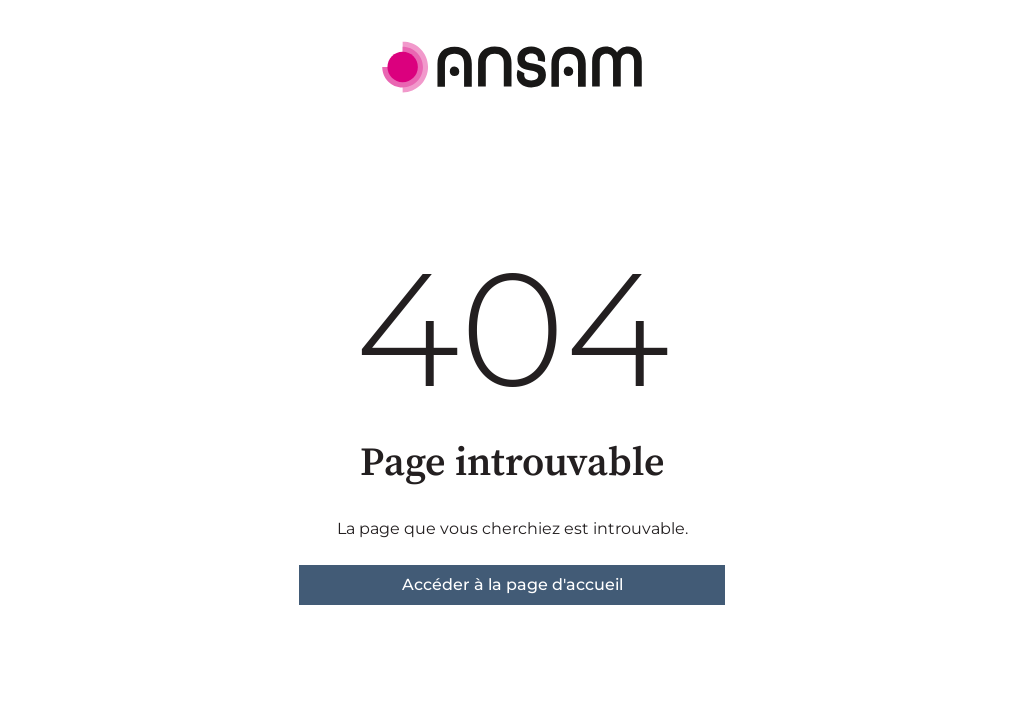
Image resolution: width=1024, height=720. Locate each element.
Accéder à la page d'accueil (512, 584)
